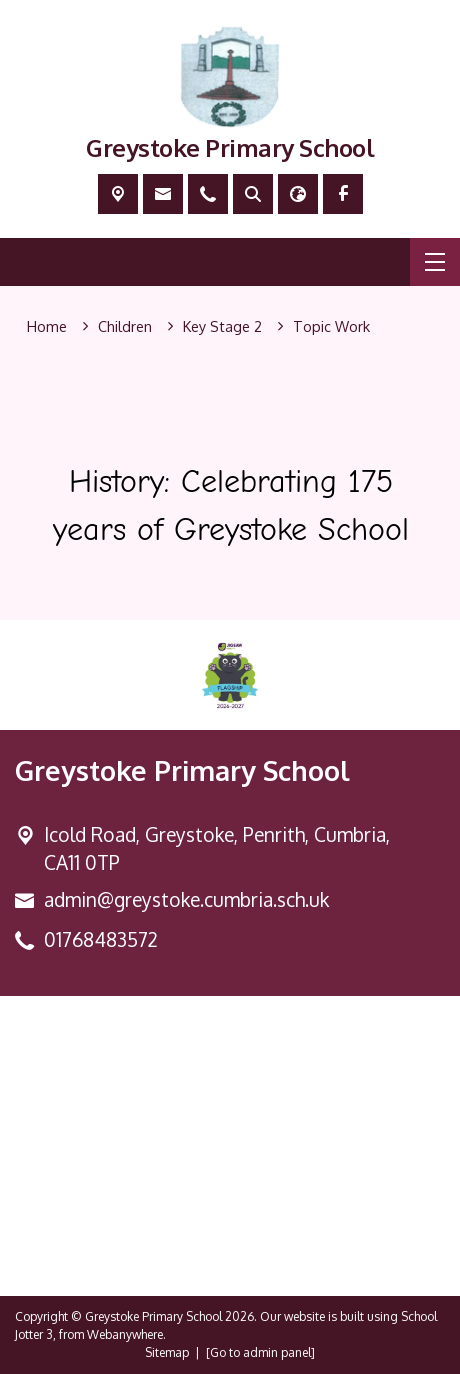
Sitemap (167, 1352)
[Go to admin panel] (260, 1352)
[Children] (125, 327)
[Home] (47, 327)
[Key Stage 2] (222, 327)
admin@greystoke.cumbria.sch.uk (186, 899)
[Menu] (435, 262)
